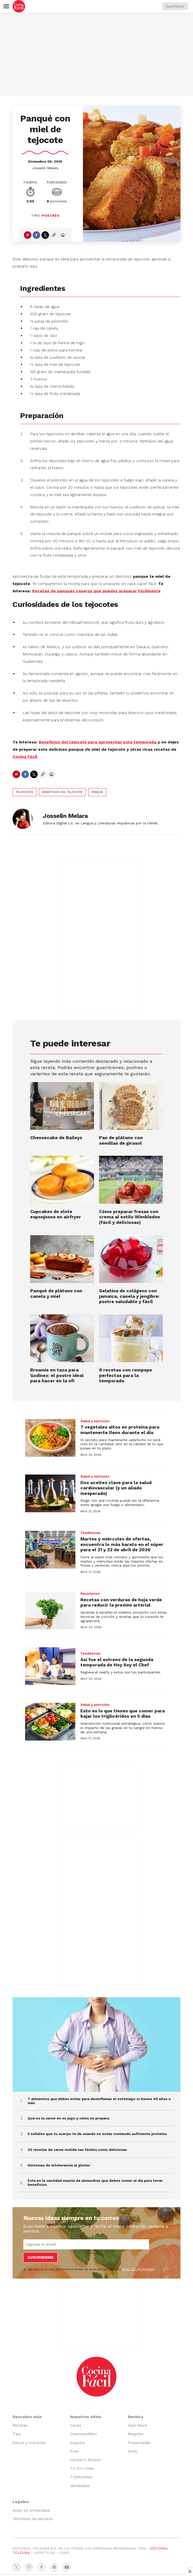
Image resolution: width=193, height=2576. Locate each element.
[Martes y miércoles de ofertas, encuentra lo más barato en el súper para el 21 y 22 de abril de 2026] (50, 1550)
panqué (97, 792)
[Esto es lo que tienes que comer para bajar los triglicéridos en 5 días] (50, 1722)
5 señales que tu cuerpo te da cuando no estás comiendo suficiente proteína (97, 2134)
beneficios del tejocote (62, 792)
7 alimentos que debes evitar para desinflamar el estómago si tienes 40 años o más (99, 2101)
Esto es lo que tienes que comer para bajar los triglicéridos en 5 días (122, 1713)
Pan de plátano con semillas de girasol (121, 1140)
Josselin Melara (45, 168)
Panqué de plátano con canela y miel (56, 1293)
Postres (50, 215)
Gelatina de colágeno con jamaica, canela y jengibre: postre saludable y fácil (129, 1296)
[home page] (19, 6)
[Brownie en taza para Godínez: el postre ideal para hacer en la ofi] (62, 1338)
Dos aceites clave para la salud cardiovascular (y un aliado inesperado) (116, 1488)
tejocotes (24, 792)
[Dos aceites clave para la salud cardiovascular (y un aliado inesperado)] (50, 1493)
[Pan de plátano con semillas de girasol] (131, 1106)
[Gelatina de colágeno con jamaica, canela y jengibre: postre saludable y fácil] (131, 1259)
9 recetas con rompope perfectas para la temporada (125, 1375)
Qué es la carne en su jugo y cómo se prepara (68, 2118)
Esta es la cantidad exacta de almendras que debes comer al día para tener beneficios (95, 2183)
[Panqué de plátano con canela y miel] (62, 1259)
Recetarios (90, 1593)
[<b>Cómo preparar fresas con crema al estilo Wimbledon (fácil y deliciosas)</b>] (131, 1180)
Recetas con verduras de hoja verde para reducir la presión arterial (121, 1602)
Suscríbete (175, 6)
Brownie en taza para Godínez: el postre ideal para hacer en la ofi (57, 1375)
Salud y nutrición (94, 1421)
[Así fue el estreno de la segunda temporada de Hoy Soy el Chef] (50, 1666)
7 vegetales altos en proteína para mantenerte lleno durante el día (119, 1429)
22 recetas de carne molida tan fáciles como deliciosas (77, 2150)
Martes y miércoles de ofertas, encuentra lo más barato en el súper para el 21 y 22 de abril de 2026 (121, 1544)
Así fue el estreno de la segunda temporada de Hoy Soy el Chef (116, 1662)
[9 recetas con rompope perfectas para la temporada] (131, 1338)
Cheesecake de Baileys (56, 1137)
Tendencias (90, 1533)
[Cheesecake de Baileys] (62, 1106)
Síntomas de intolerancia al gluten (59, 2165)
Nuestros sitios (85, 2416)
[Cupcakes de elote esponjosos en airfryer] (62, 1180)
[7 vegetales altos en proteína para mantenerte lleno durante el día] (50, 1438)
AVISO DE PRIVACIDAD (138, 2269)
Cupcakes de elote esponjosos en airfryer (55, 1214)
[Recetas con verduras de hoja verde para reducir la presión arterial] (50, 1610)
